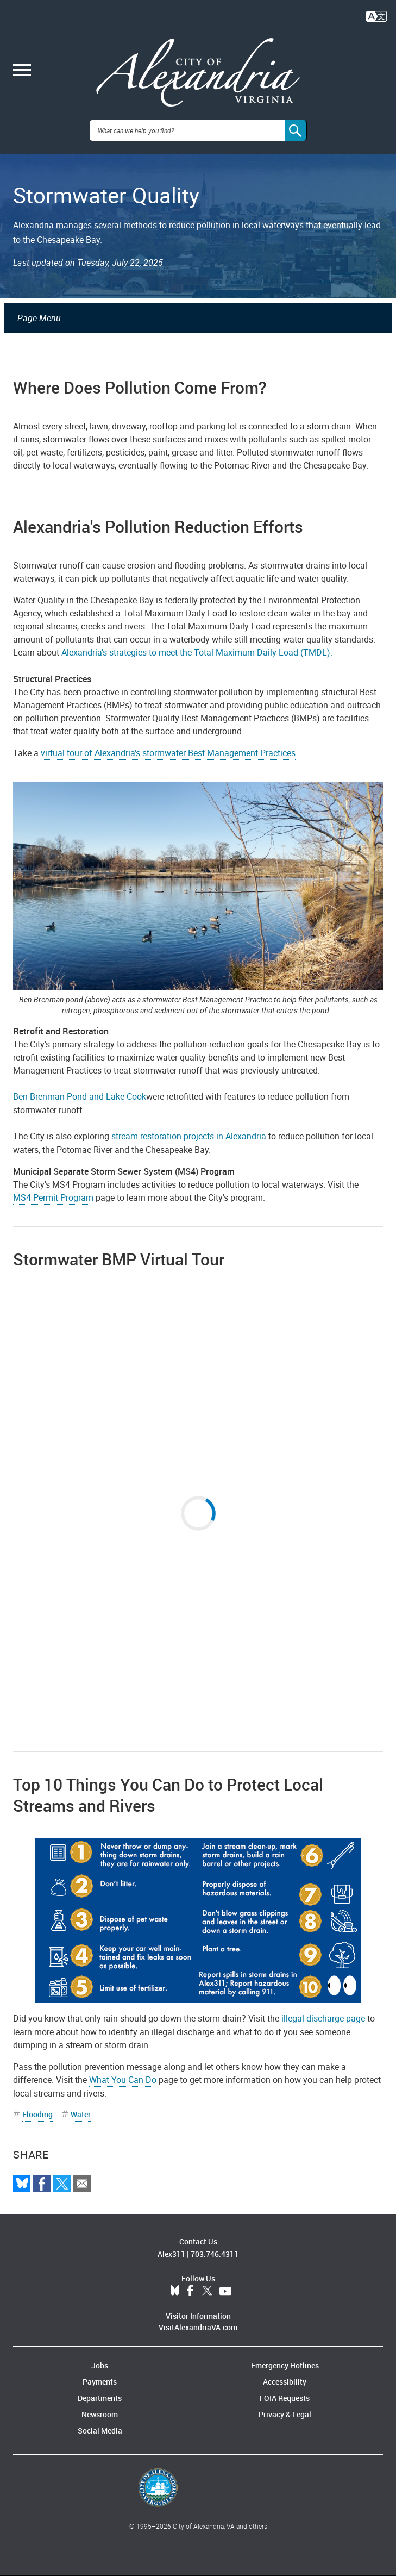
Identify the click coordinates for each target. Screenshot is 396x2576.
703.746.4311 (214, 2254)
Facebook (190, 2291)
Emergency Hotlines (285, 2365)
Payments (100, 2382)
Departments (100, 2398)
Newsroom (99, 2414)
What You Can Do (122, 2080)
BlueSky (175, 2291)
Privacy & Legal (285, 2414)
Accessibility (284, 2382)
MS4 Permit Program (53, 1197)
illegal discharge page (323, 2018)
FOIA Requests (285, 2398)
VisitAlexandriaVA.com (198, 2327)
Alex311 (171, 2254)
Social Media (100, 2430)
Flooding (37, 2114)
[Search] (296, 130)
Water (81, 2114)
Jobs (99, 2365)
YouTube (225, 2291)
